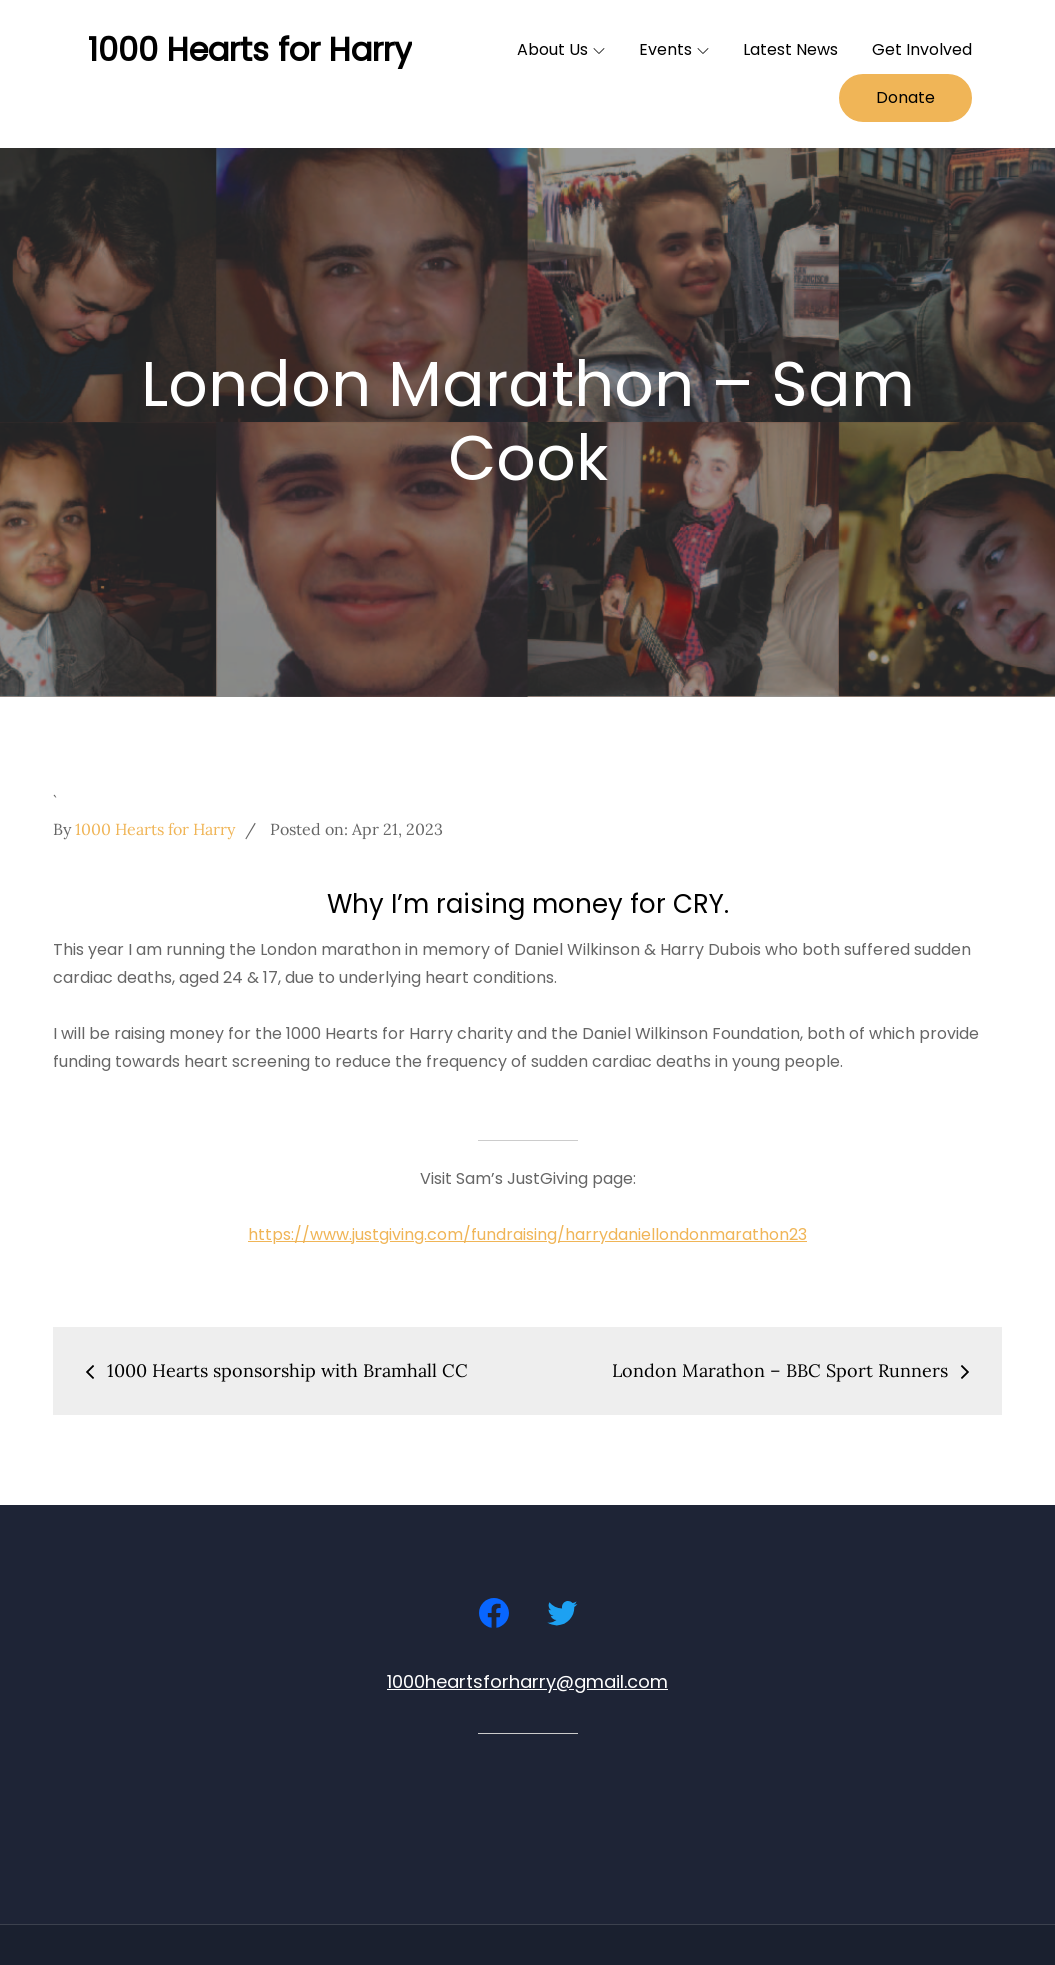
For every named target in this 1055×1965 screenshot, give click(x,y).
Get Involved (922, 49)
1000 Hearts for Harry (250, 49)
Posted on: (356, 829)
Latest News (790, 49)
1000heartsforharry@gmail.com (527, 1681)
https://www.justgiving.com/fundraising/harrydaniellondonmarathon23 (527, 1234)
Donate (905, 97)
